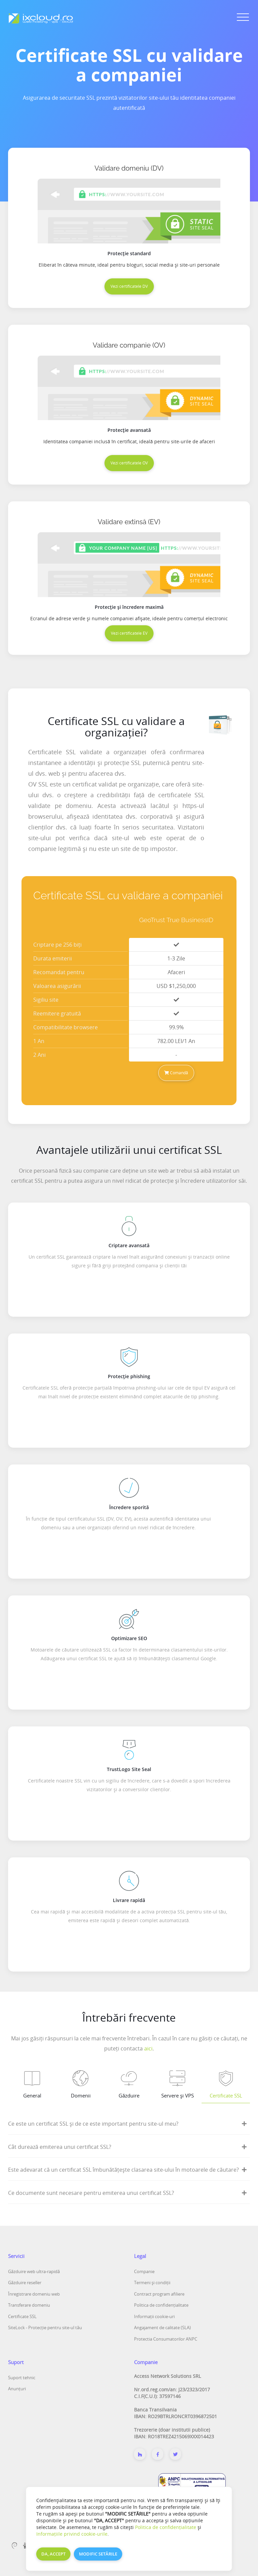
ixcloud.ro (111, 2559)
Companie (144, 2271)
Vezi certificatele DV (129, 286)
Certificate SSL (22, 2316)
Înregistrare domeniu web (34, 2294)
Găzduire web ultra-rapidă (34, 2271)
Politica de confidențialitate (161, 2305)
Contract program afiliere (159, 2294)
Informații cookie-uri (154, 2316)
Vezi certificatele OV (129, 463)
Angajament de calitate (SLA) (162, 2327)
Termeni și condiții (152, 2282)
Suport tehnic (21, 2378)
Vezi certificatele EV (129, 633)
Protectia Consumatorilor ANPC (165, 2339)
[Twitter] (175, 2454)
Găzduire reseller (24, 2282)
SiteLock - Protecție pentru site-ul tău (45, 2327)
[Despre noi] (139, 2454)
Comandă (176, 1073)
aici (148, 2048)
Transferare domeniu (29, 2305)
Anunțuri (17, 2389)
